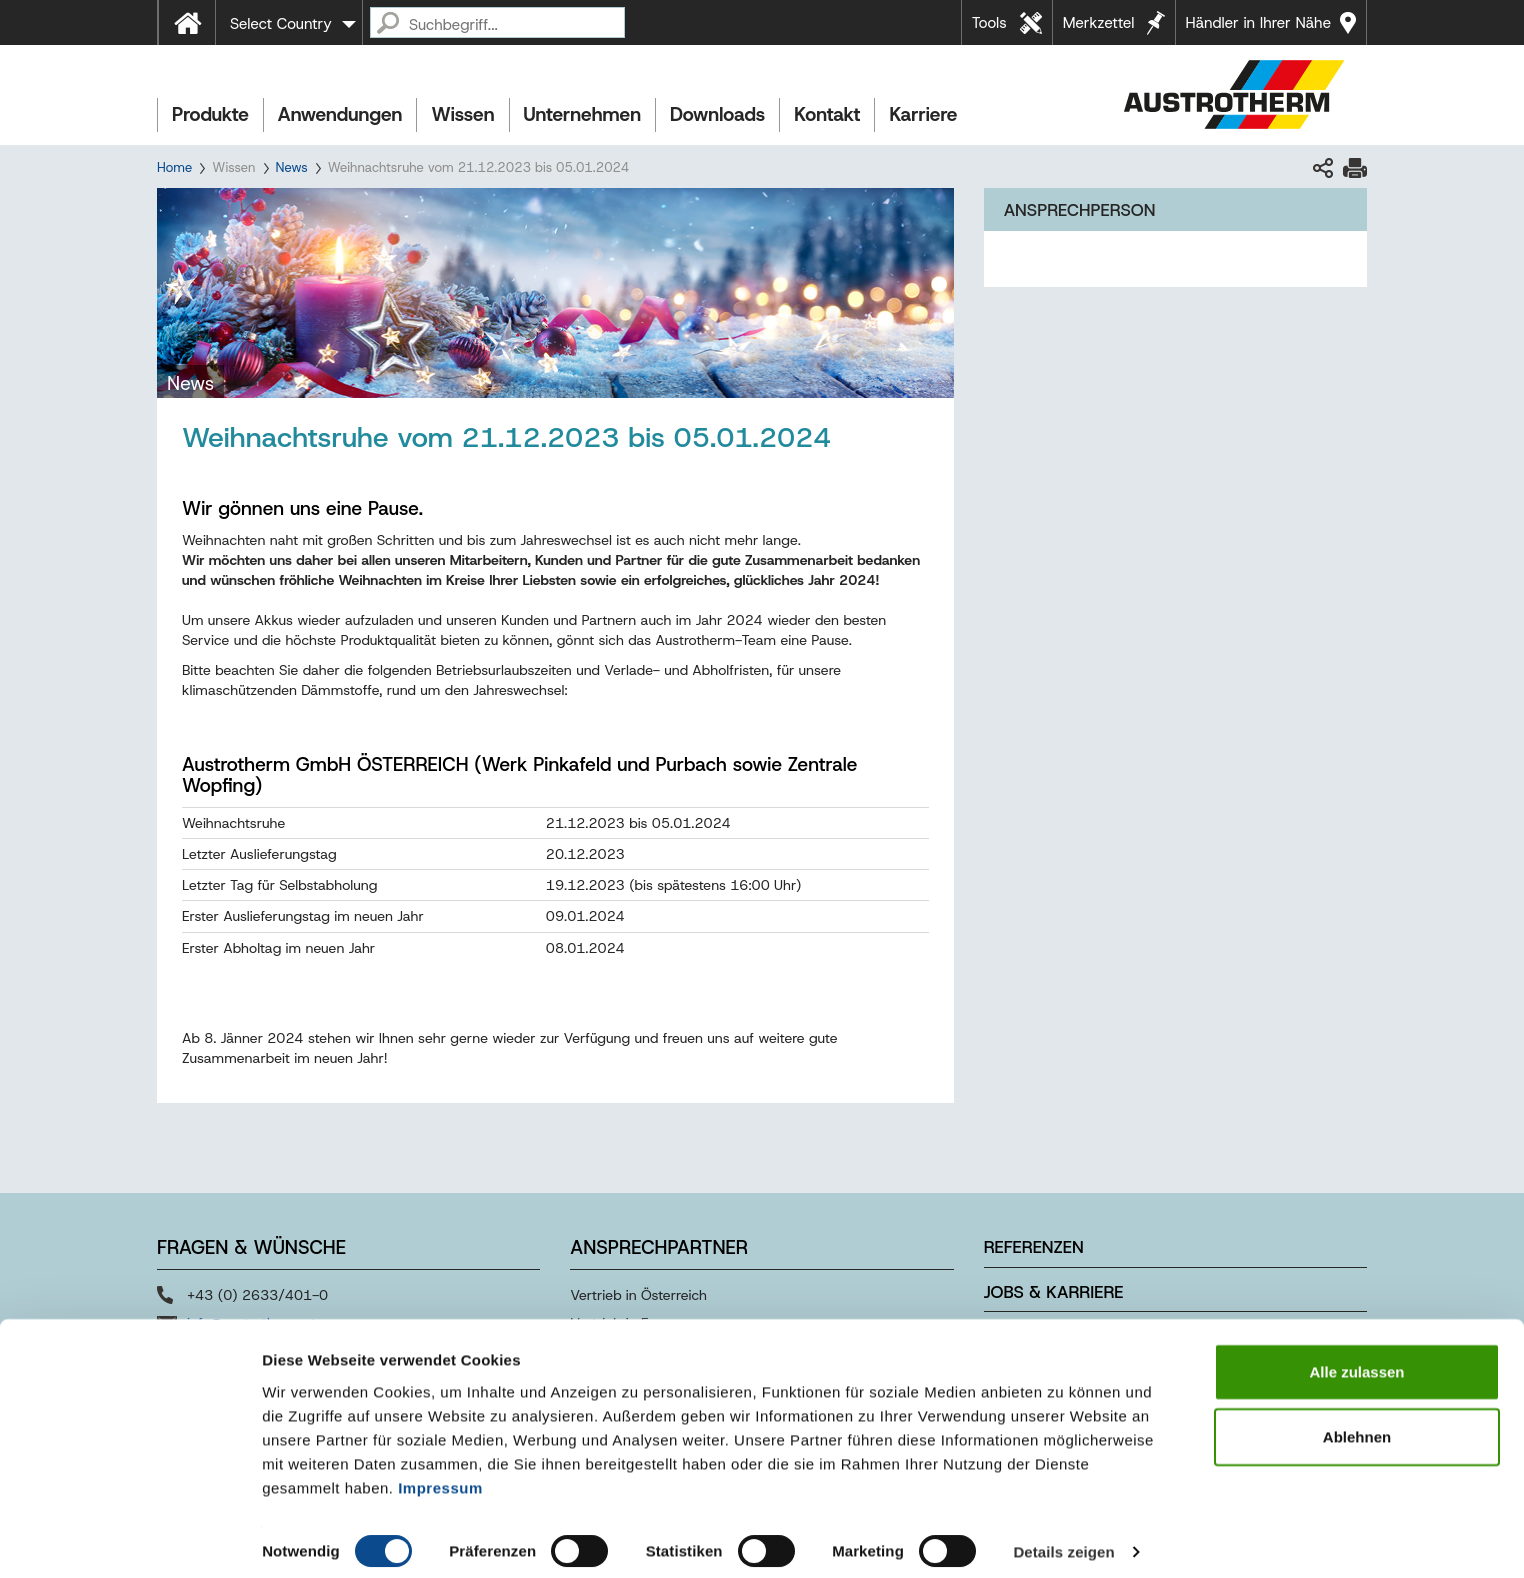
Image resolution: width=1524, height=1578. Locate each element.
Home (174, 167)
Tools (989, 23)
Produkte (210, 114)
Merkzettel (1099, 23)
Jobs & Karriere (1054, 1292)
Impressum (440, 1473)
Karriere (923, 114)
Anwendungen (340, 114)
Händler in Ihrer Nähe (1258, 23)
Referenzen (1034, 1247)
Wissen (462, 114)
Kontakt (827, 114)
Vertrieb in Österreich (638, 1295)
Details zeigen (1063, 1538)
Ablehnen (1357, 1423)
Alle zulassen (1356, 1357)
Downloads (717, 114)
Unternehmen (582, 114)
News (292, 167)
